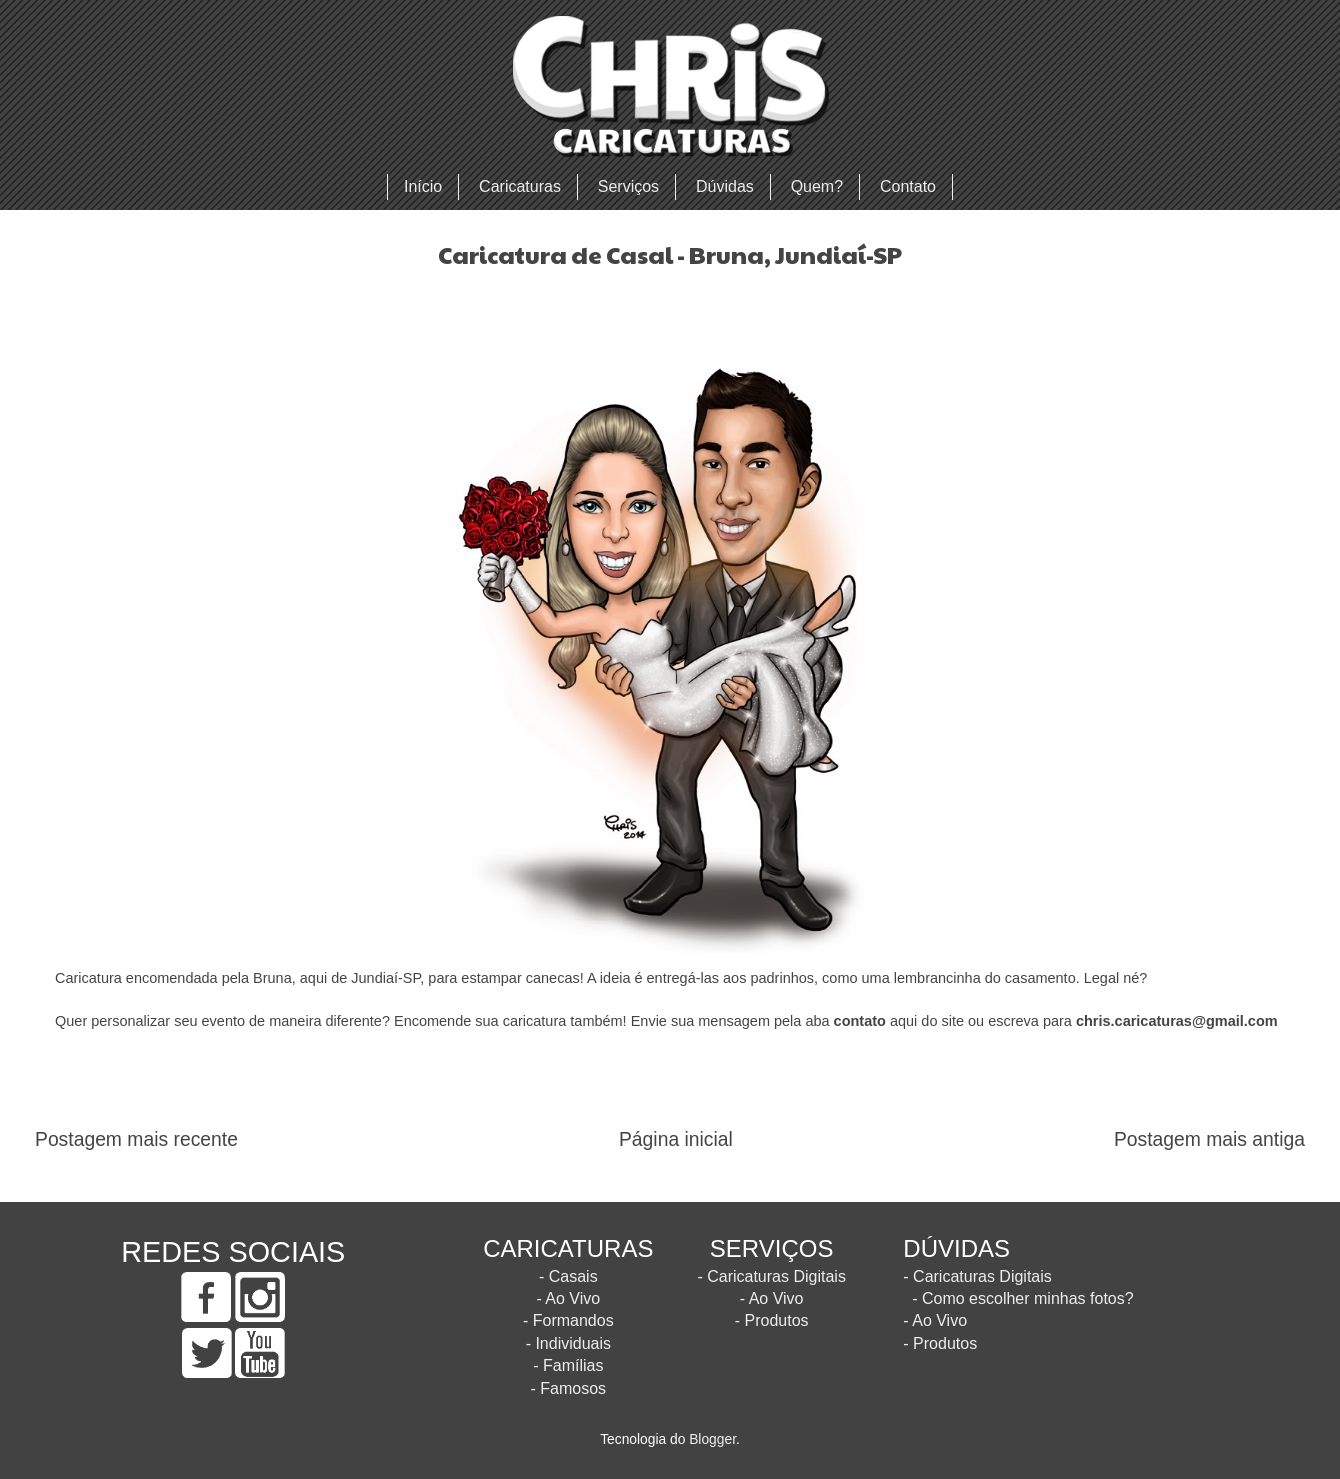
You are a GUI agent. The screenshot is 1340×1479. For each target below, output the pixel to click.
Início (423, 186)
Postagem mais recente (136, 1139)
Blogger (712, 1439)
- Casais (568, 1276)
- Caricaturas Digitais (771, 1276)
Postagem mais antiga (1209, 1139)
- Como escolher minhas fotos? (1022, 1298)
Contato (908, 186)
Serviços (628, 186)
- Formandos (568, 1320)
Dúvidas (725, 186)
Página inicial (676, 1139)
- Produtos (772, 1320)
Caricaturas (520, 186)
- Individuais (568, 1343)
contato (860, 1021)
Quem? (817, 186)
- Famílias (568, 1365)
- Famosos (569, 1388)
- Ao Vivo (568, 1298)
